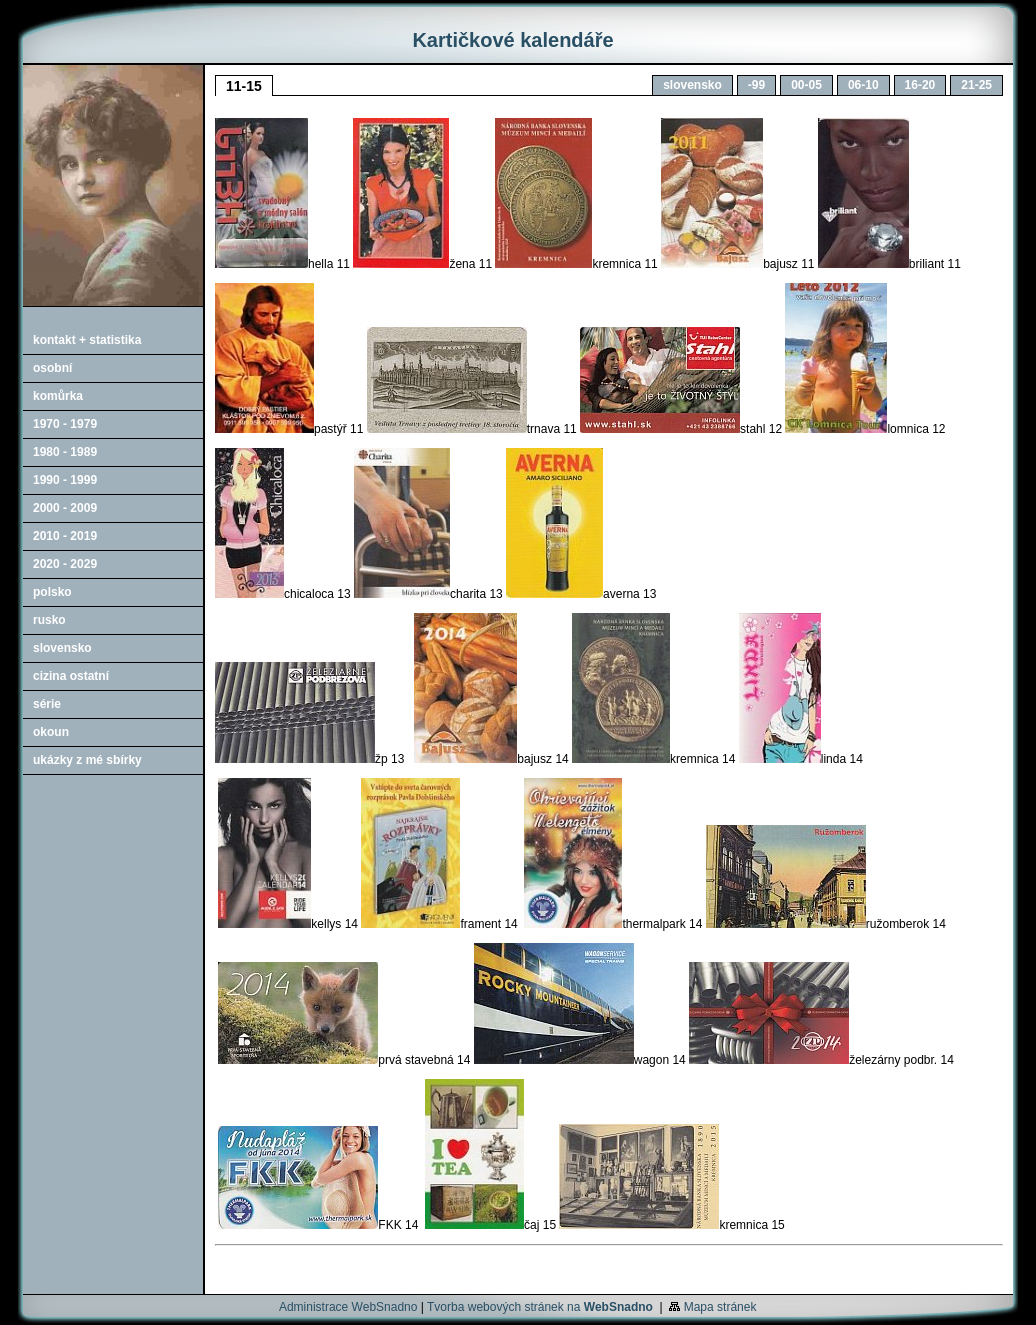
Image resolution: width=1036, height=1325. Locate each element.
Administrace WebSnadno (348, 1307)
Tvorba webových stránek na (540, 1307)
